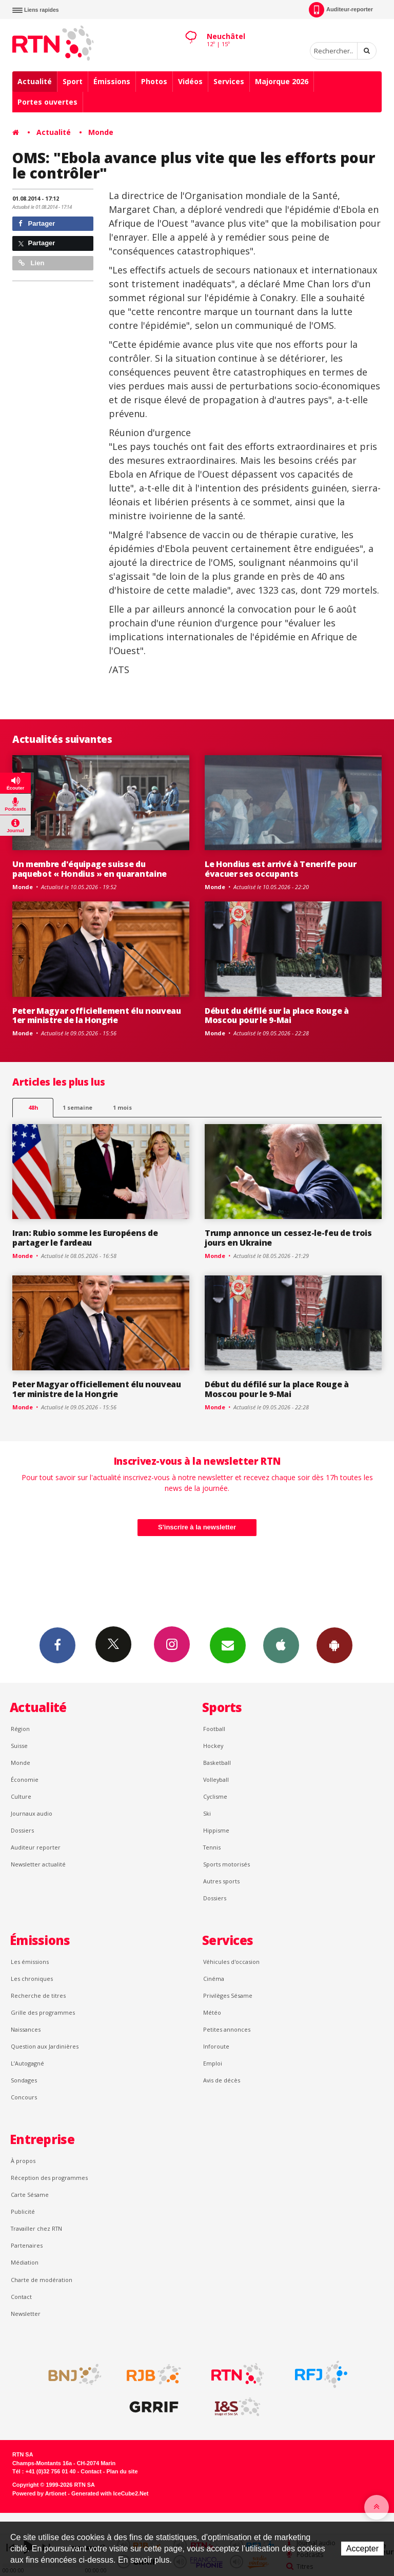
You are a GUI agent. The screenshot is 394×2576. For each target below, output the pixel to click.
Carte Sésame (30, 2194)
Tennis (212, 1847)
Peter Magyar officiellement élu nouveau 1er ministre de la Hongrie (96, 1015)
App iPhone (281, 1644)
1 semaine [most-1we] (77, 1107)
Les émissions (30, 1961)
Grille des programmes (43, 2012)
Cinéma (213, 1978)
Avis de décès (221, 2080)
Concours (24, 2097)
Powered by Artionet (39, 2493)
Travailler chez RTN (36, 2228)
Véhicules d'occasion (231, 1961)
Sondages (24, 2080)
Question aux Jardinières (44, 2046)
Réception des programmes (49, 2177)
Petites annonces (226, 2029)
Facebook (57, 1644)
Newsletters (228, 1644)
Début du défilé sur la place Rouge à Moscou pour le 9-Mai (277, 1015)
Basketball (217, 1762)
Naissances (26, 2029)
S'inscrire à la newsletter (197, 1527)
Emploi (212, 2063)
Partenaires (27, 2245)
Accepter (362, 2548)
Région (20, 1728)
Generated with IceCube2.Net (109, 2493)
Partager (36, 223)
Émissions (111, 81)
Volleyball (216, 1779)
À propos (23, 2160)
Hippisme (216, 1830)
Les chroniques (32, 1978)
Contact (21, 2296)
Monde (100, 132)
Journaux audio (31, 1813)
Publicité (23, 2211)
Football (214, 1728)
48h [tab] (33, 1107)
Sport (73, 81)
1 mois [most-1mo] (122, 1107)
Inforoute (216, 2046)
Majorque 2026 (281, 81)
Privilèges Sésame (227, 1995)
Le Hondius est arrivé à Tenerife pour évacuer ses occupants (280, 868)
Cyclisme (215, 1796)
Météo (212, 2012)
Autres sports (221, 1881)
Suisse (19, 1745)
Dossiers (22, 1830)
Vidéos (190, 81)
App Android (334, 1644)
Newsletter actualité (38, 1864)
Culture (21, 1796)
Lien (31, 263)
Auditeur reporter (36, 1847)
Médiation (24, 2262)
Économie (24, 1779)
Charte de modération (41, 2279)
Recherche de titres (38, 1995)
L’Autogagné (27, 2063)
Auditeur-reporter (341, 9)
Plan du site (121, 2471)
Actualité (34, 81)
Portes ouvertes (47, 102)
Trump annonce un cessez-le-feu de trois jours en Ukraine (288, 1237)
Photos (154, 81)
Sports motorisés (226, 1864)
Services (228, 81)
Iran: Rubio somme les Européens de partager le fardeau (84, 1237)
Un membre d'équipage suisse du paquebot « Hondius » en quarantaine (89, 868)
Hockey (213, 1745)
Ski (207, 1813)
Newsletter (26, 2313)
